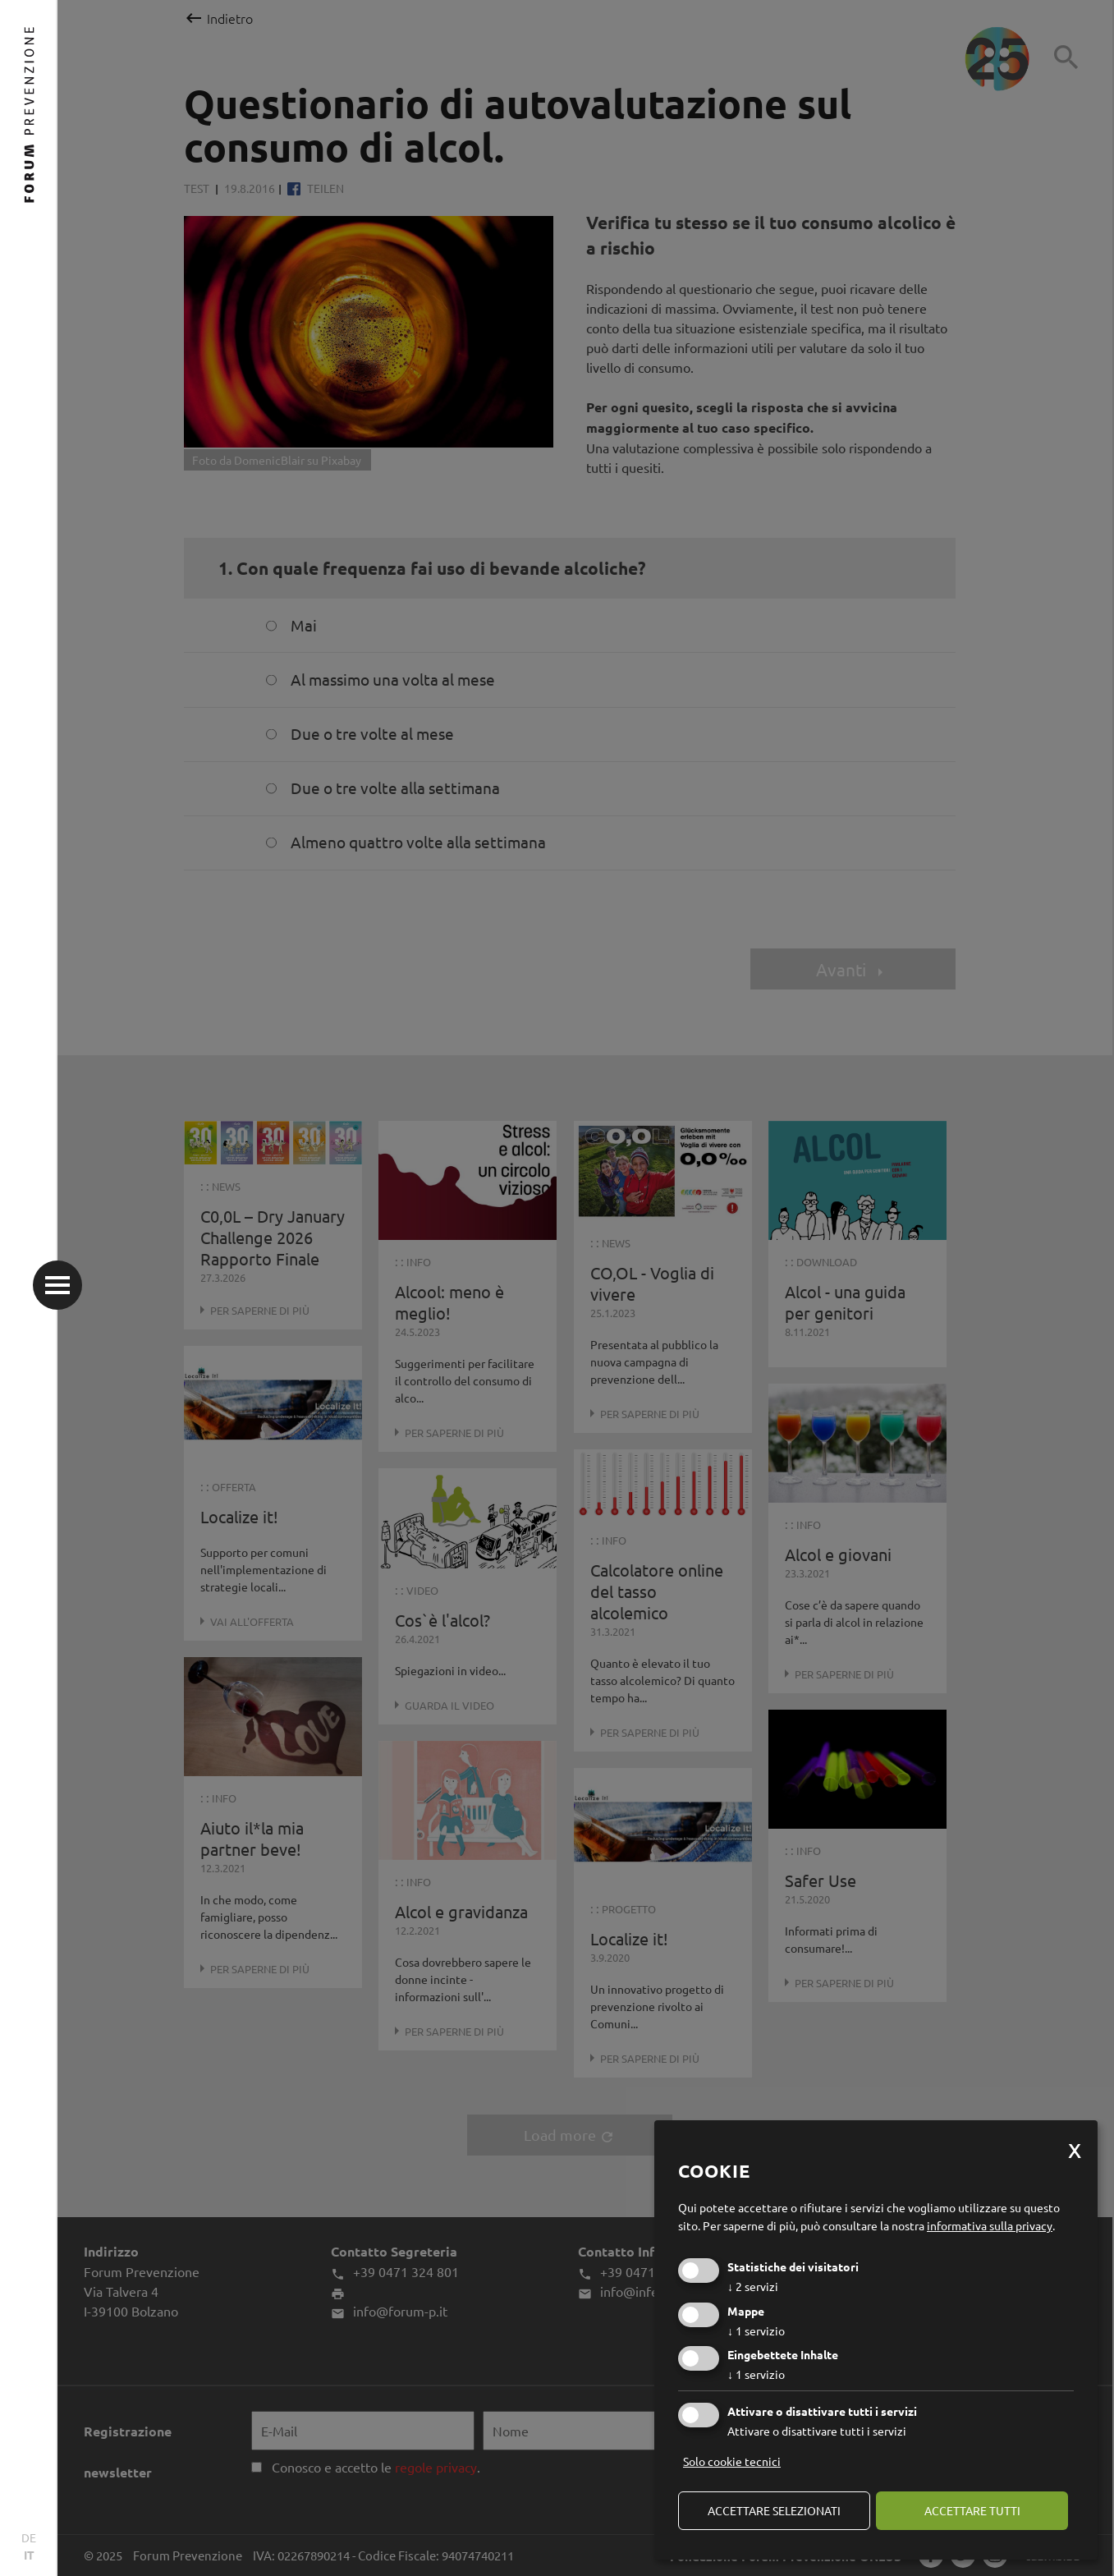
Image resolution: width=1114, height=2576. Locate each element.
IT (29, 2554)
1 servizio (756, 2330)
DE (28, 2537)
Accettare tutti (972, 2510)
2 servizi (752, 2286)
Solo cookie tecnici (732, 2461)
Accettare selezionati (774, 2510)
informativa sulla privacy (989, 2225)
